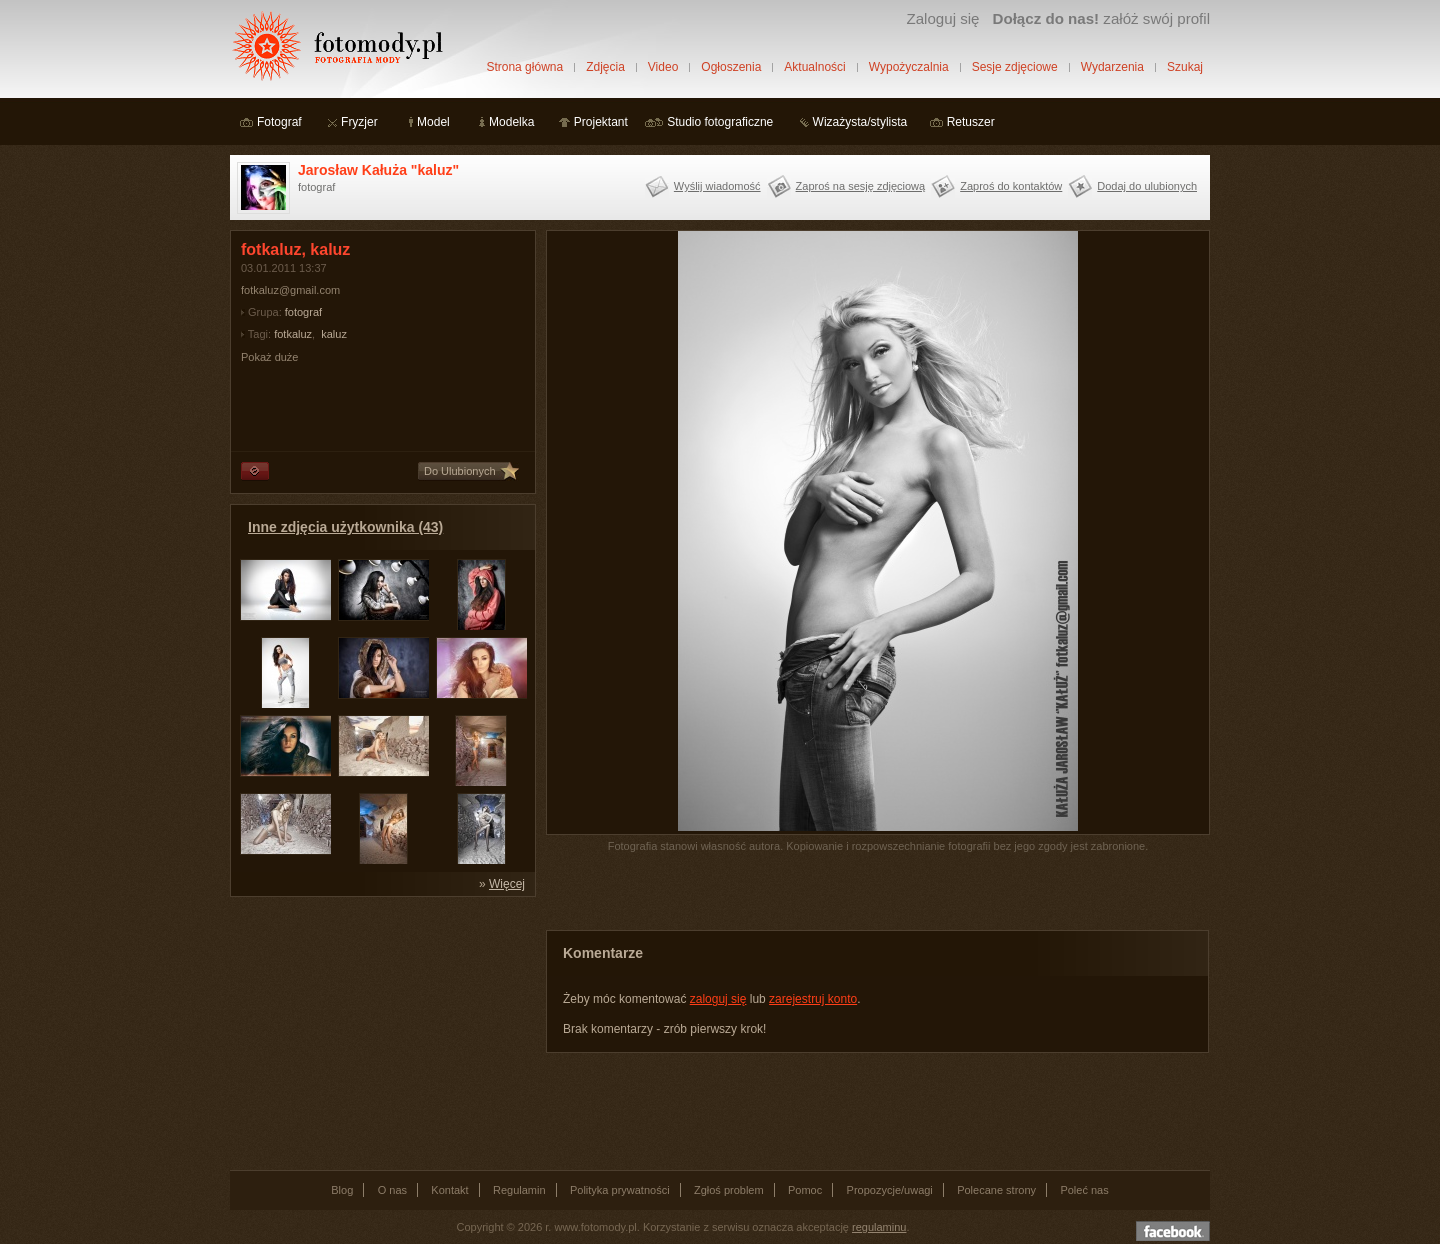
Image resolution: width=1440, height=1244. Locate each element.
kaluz (334, 334)
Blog (342, 1190)
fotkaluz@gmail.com (290, 290)
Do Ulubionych (460, 471)
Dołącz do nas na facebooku (1173, 1231)
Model (433, 122)
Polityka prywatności (620, 1190)
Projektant (601, 122)
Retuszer (971, 122)
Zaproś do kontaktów (1011, 186)
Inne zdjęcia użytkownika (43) (345, 527)
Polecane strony (996, 1190)
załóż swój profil (1101, 18)
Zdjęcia (605, 67)
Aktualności (814, 67)
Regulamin (519, 1190)
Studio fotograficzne (720, 122)
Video (663, 67)
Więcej (507, 884)
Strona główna (524, 67)
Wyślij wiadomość (717, 186)
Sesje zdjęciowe (1015, 67)
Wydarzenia (1112, 67)
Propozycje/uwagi (890, 1190)
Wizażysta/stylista (860, 122)
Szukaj (1185, 67)
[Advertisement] (380, 1032)
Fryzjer (359, 122)
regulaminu (879, 1227)
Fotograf (279, 122)
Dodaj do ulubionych (1147, 186)
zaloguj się (718, 999)
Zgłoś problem (729, 1190)
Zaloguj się (942, 18)
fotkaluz (293, 334)
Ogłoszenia (731, 67)
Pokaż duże (269, 357)
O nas (392, 1190)
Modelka (511, 122)
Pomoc (805, 1190)
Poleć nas (1084, 1190)
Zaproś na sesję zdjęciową (861, 186)
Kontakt (449, 1190)
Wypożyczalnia (909, 67)
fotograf (303, 312)
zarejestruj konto (813, 999)
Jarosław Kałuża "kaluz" (378, 170)
